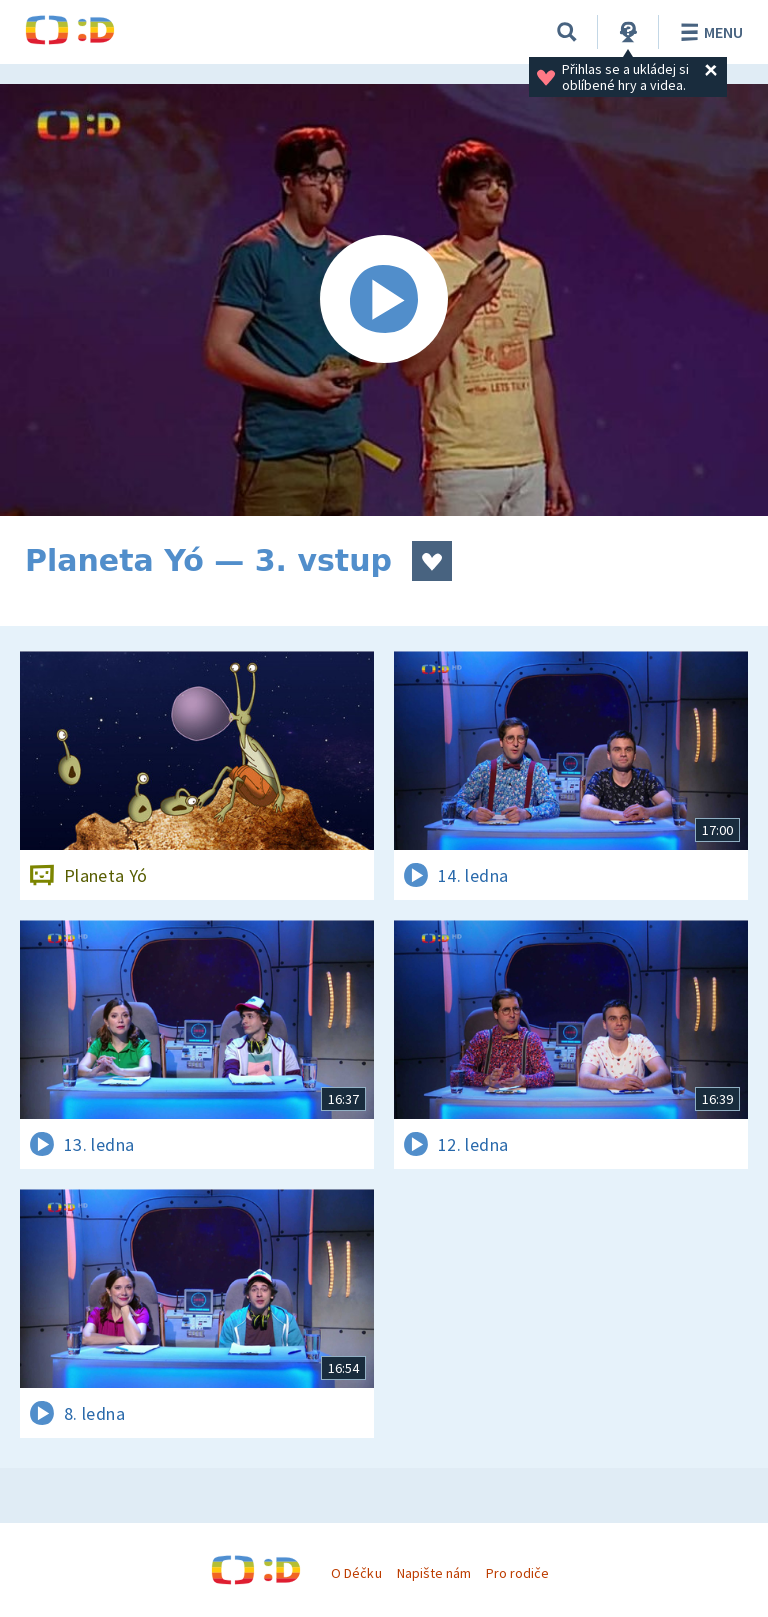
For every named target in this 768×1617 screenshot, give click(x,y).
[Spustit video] (384, 300)
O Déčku (356, 1573)
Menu (708, 32)
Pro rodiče (517, 1573)
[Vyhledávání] (567, 32)
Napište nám (434, 1573)
